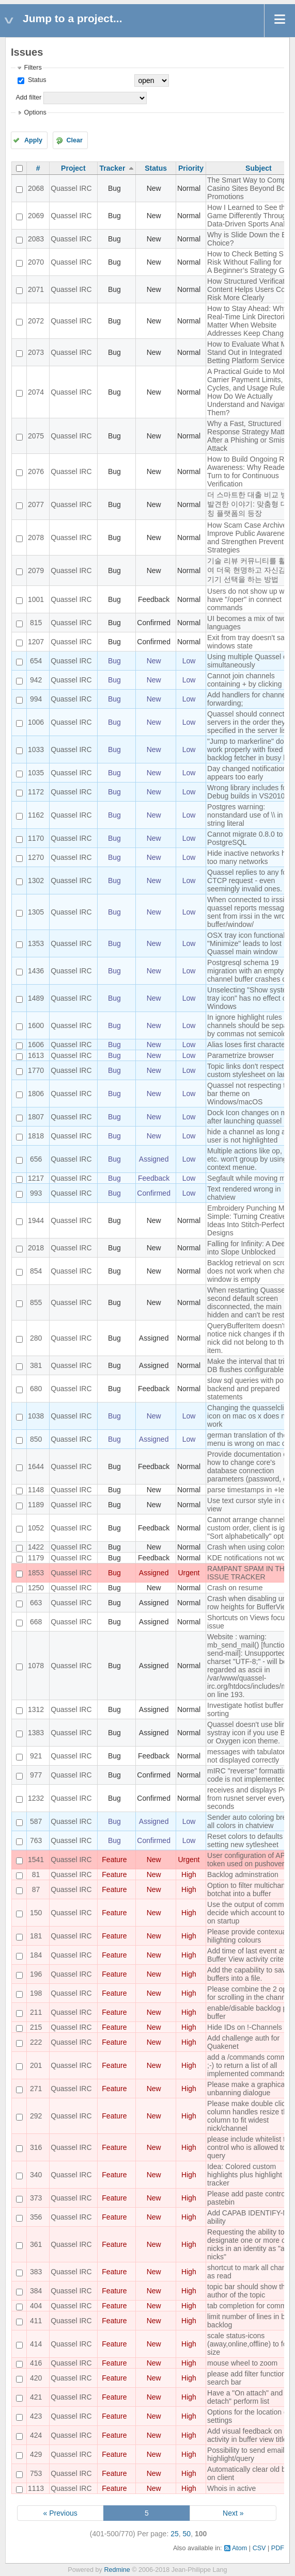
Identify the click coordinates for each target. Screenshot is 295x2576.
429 (36, 2454)
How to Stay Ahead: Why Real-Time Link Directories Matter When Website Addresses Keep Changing (250, 320)
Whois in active (231, 2488)
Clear (74, 140)
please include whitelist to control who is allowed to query (248, 2147)
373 (36, 2198)
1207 (36, 642)
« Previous (60, 2513)
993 (36, 1193)
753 (36, 2473)
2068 (36, 188)
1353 (36, 943)
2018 (36, 1248)
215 (36, 2027)
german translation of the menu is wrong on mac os (248, 1439)
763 (36, 1840)
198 (36, 1993)
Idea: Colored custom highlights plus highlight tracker (244, 2174)
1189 (36, 1505)
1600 (36, 1025)
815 (36, 622)
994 (36, 699)
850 (36, 1439)
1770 (36, 1070)
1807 (36, 1117)
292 (36, 2116)
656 (36, 1159)
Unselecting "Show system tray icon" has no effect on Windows (249, 998)
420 (36, 2378)
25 (174, 2534)
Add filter (28, 97)
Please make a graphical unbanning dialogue (246, 2088)
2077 (36, 504)
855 (36, 1302)
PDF (277, 2548)
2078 (36, 537)
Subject (258, 168)
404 (36, 2306)
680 (36, 1388)
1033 (36, 749)
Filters (32, 67)
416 (36, 2363)
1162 (36, 815)
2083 (36, 239)
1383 (36, 1733)
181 (36, 1936)
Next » (233, 2513)
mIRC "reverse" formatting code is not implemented (249, 1775)
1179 (36, 1558)
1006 (36, 722)
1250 (36, 1588)
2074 (36, 392)
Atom (239, 2548)
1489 (36, 998)
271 (36, 2088)
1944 (36, 1220)
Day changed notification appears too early (246, 772)
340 (36, 2175)
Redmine (117, 2569)
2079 (36, 570)
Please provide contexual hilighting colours (247, 1936)
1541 (36, 1859)
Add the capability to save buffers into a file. (248, 1974)
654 (36, 661)
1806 (36, 1093)
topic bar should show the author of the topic (248, 2290)
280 (36, 1338)
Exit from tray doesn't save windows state (249, 641)
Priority (191, 168)
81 (36, 1874)
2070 (36, 262)
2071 (36, 289)
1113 (36, 2488)
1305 (36, 912)
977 (36, 1775)
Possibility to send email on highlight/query (250, 2454)
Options (35, 112)
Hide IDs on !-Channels (244, 2027)
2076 (36, 471)
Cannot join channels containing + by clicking (244, 680)
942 (36, 680)
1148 (36, 1490)
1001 (36, 599)
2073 (36, 352)
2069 (36, 215)
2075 (36, 436)
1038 (36, 1416)
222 (36, 2042)
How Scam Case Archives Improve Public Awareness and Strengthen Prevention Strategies (250, 537)
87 (36, 1889)
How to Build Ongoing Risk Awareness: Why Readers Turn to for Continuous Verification (250, 471)
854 (36, 1271)
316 (36, 2147)
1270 (36, 857)
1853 (36, 1573)
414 (36, 2344)
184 (36, 1955)
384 (36, 2291)
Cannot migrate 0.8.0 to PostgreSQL (245, 838)
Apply (33, 140)
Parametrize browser (240, 1055)
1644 (36, 1466)
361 (36, 2244)
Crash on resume (234, 1588)
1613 (36, 1055)
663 (36, 1603)
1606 (36, 1044)
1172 (36, 792)
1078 (36, 1665)
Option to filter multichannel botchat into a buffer (251, 1889)
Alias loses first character (247, 1044)
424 (36, 2435)
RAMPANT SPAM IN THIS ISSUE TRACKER (249, 1572)
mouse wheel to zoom (242, 2363)
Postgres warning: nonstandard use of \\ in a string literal (248, 815)
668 (36, 1622)
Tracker (113, 168)
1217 (36, 1178)
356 (36, 2217)
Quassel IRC (71, 188)
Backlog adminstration (242, 1874)
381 (36, 1365)
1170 (36, 838)
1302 (36, 880)
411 (36, 2321)
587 (36, 1821)
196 (36, 1974)
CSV (259, 2548)
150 (36, 1913)
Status (36, 80)
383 (36, 2272)
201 (36, 2065)
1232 (36, 1798)
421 (36, 2397)
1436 (36, 971)
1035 (36, 773)
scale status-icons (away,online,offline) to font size (250, 2344)
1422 (36, 1547)
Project (73, 168)
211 (36, 2012)
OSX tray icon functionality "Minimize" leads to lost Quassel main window (249, 943)
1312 (36, 1709)
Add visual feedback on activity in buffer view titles (249, 2435)
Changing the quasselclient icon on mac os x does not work (250, 1416)
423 (36, 2416)
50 (187, 2534)
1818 (36, 1136)
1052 (36, 1528)
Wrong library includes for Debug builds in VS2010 (248, 792)
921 (36, 1756)
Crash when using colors (246, 1547)
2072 (36, 321)
